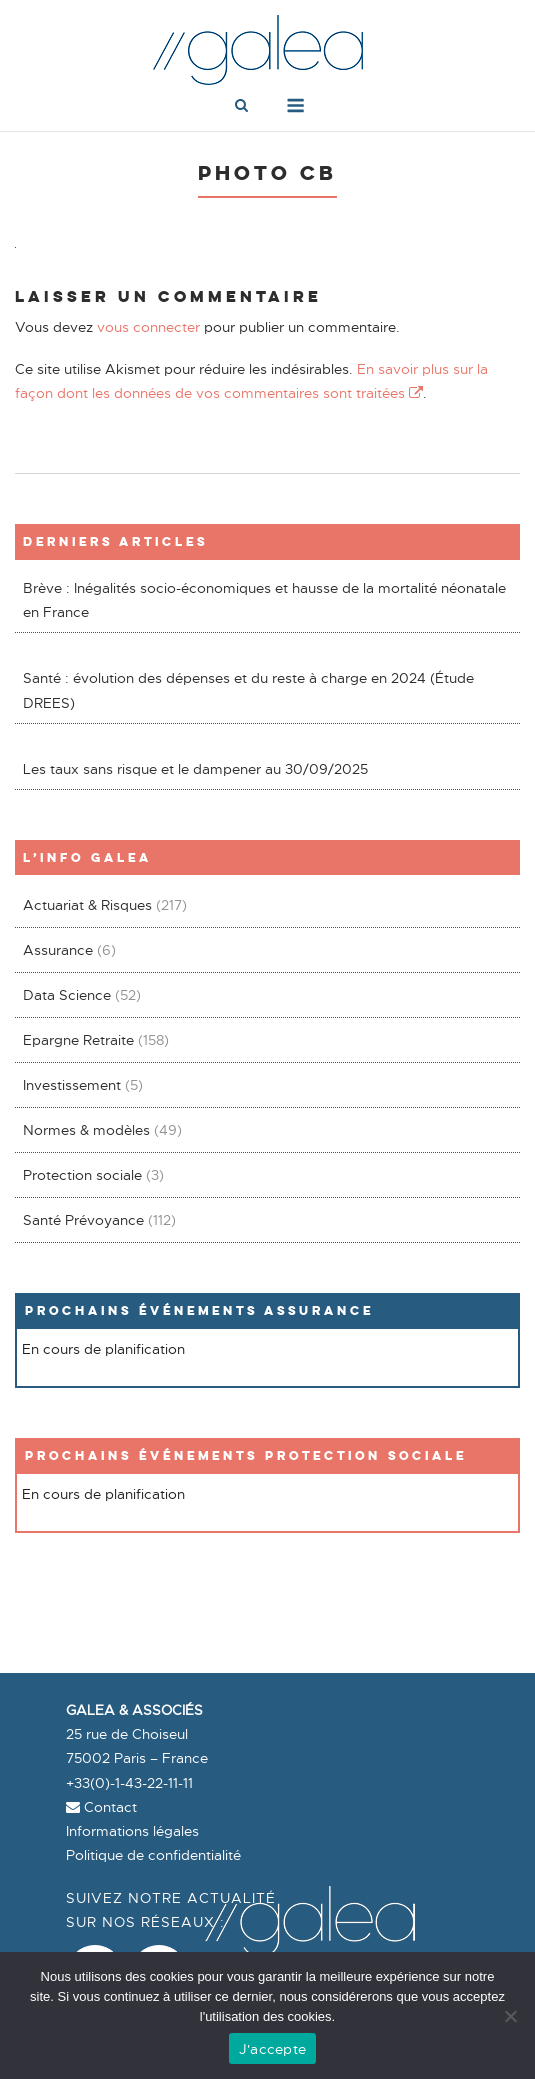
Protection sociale (82, 1175)
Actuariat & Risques (87, 905)
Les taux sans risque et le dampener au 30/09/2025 (195, 769)
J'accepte (272, 2049)
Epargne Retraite (78, 1040)
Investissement (72, 1085)
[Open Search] (241, 107)
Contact (101, 1807)
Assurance (58, 950)
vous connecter (148, 327)
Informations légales (132, 1831)
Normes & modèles (86, 1130)
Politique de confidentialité (153, 1855)
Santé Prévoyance (83, 1220)
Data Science (67, 995)
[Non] (510, 2016)
